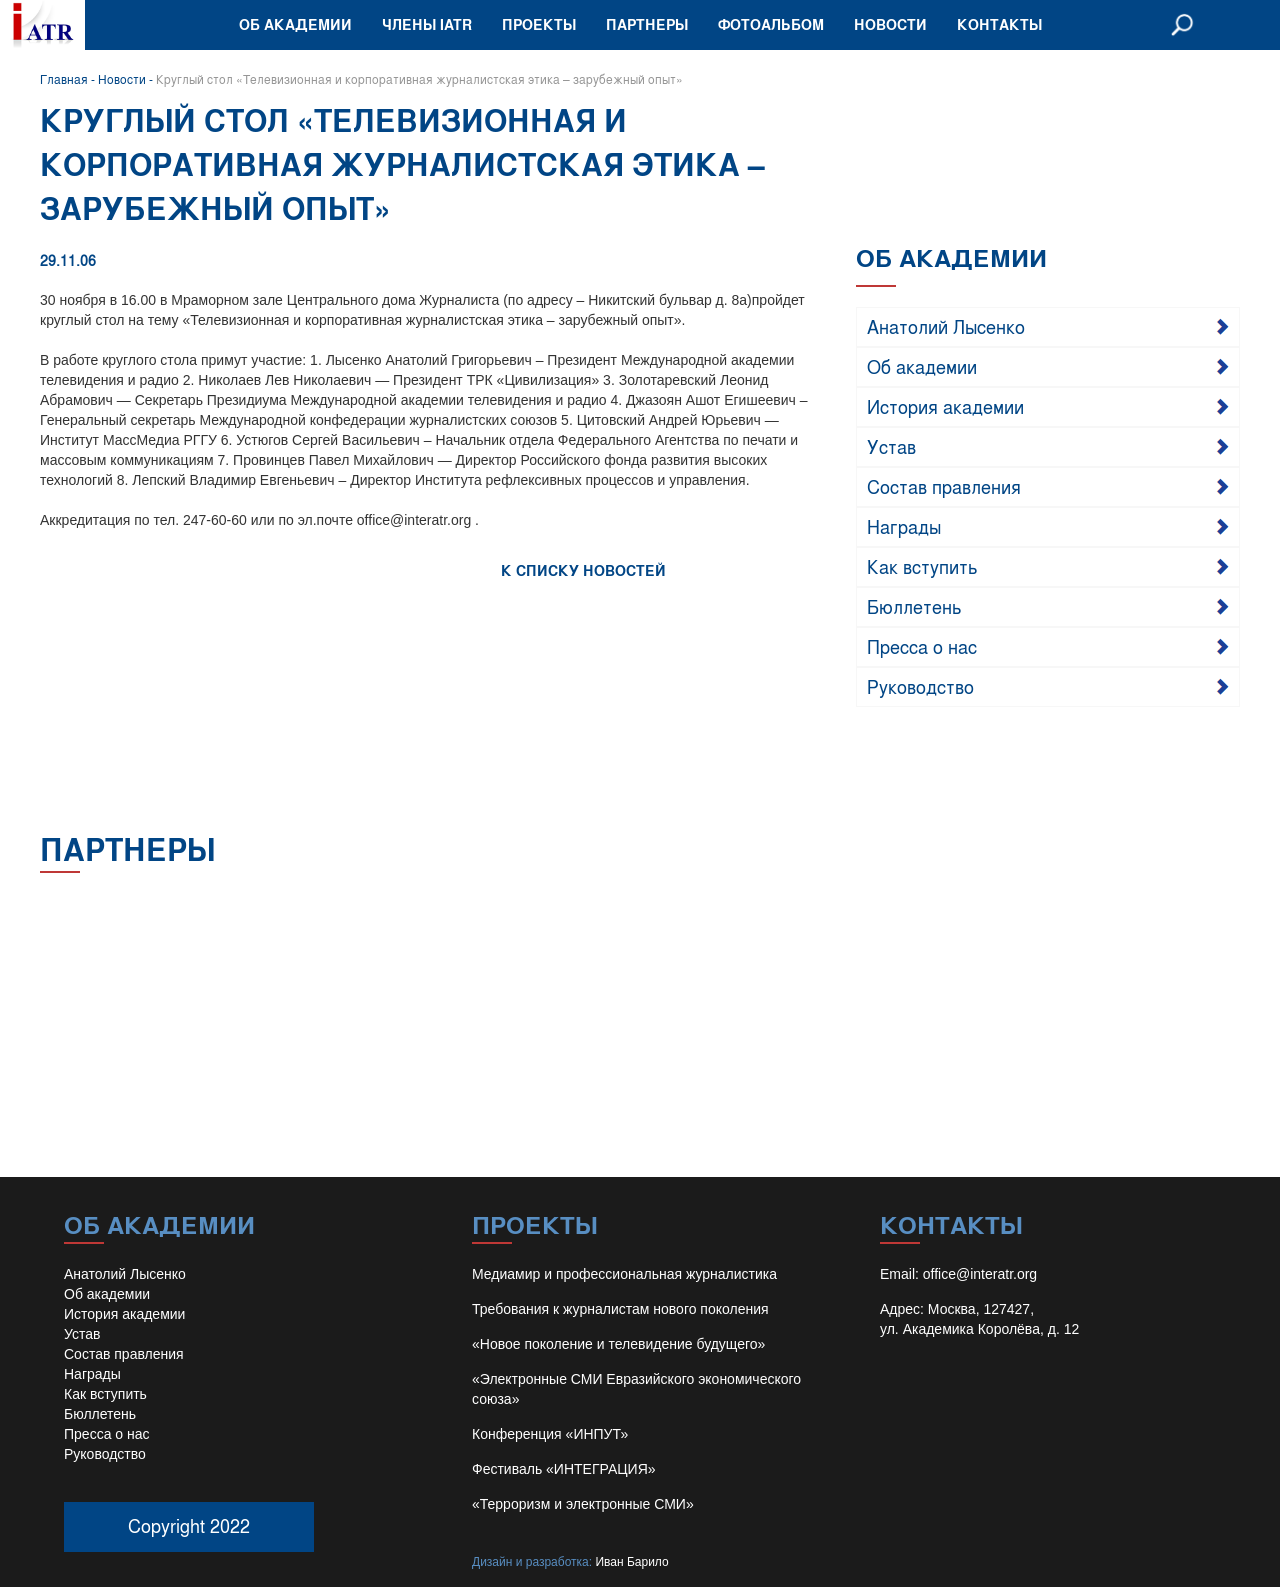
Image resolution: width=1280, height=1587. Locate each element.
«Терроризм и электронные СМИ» (583, 1504)
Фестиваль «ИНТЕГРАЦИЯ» (564, 1469)
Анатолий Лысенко (946, 326)
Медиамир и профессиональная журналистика (624, 1274)
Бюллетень (914, 606)
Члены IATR (427, 24)
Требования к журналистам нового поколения (620, 1309)
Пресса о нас (922, 646)
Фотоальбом (771, 24)
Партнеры (647, 24)
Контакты (999, 24)
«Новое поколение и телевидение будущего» (618, 1344)
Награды (904, 526)
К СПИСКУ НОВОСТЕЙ (583, 570)
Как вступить (922, 566)
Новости (890, 24)
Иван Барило (631, 1562)
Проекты (539, 24)
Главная (64, 79)
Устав (891, 446)
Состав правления (944, 486)
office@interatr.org (980, 1274)
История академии (945, 406)
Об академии (295, 24)
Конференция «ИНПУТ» (550, 1434)
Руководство (920, 686)
